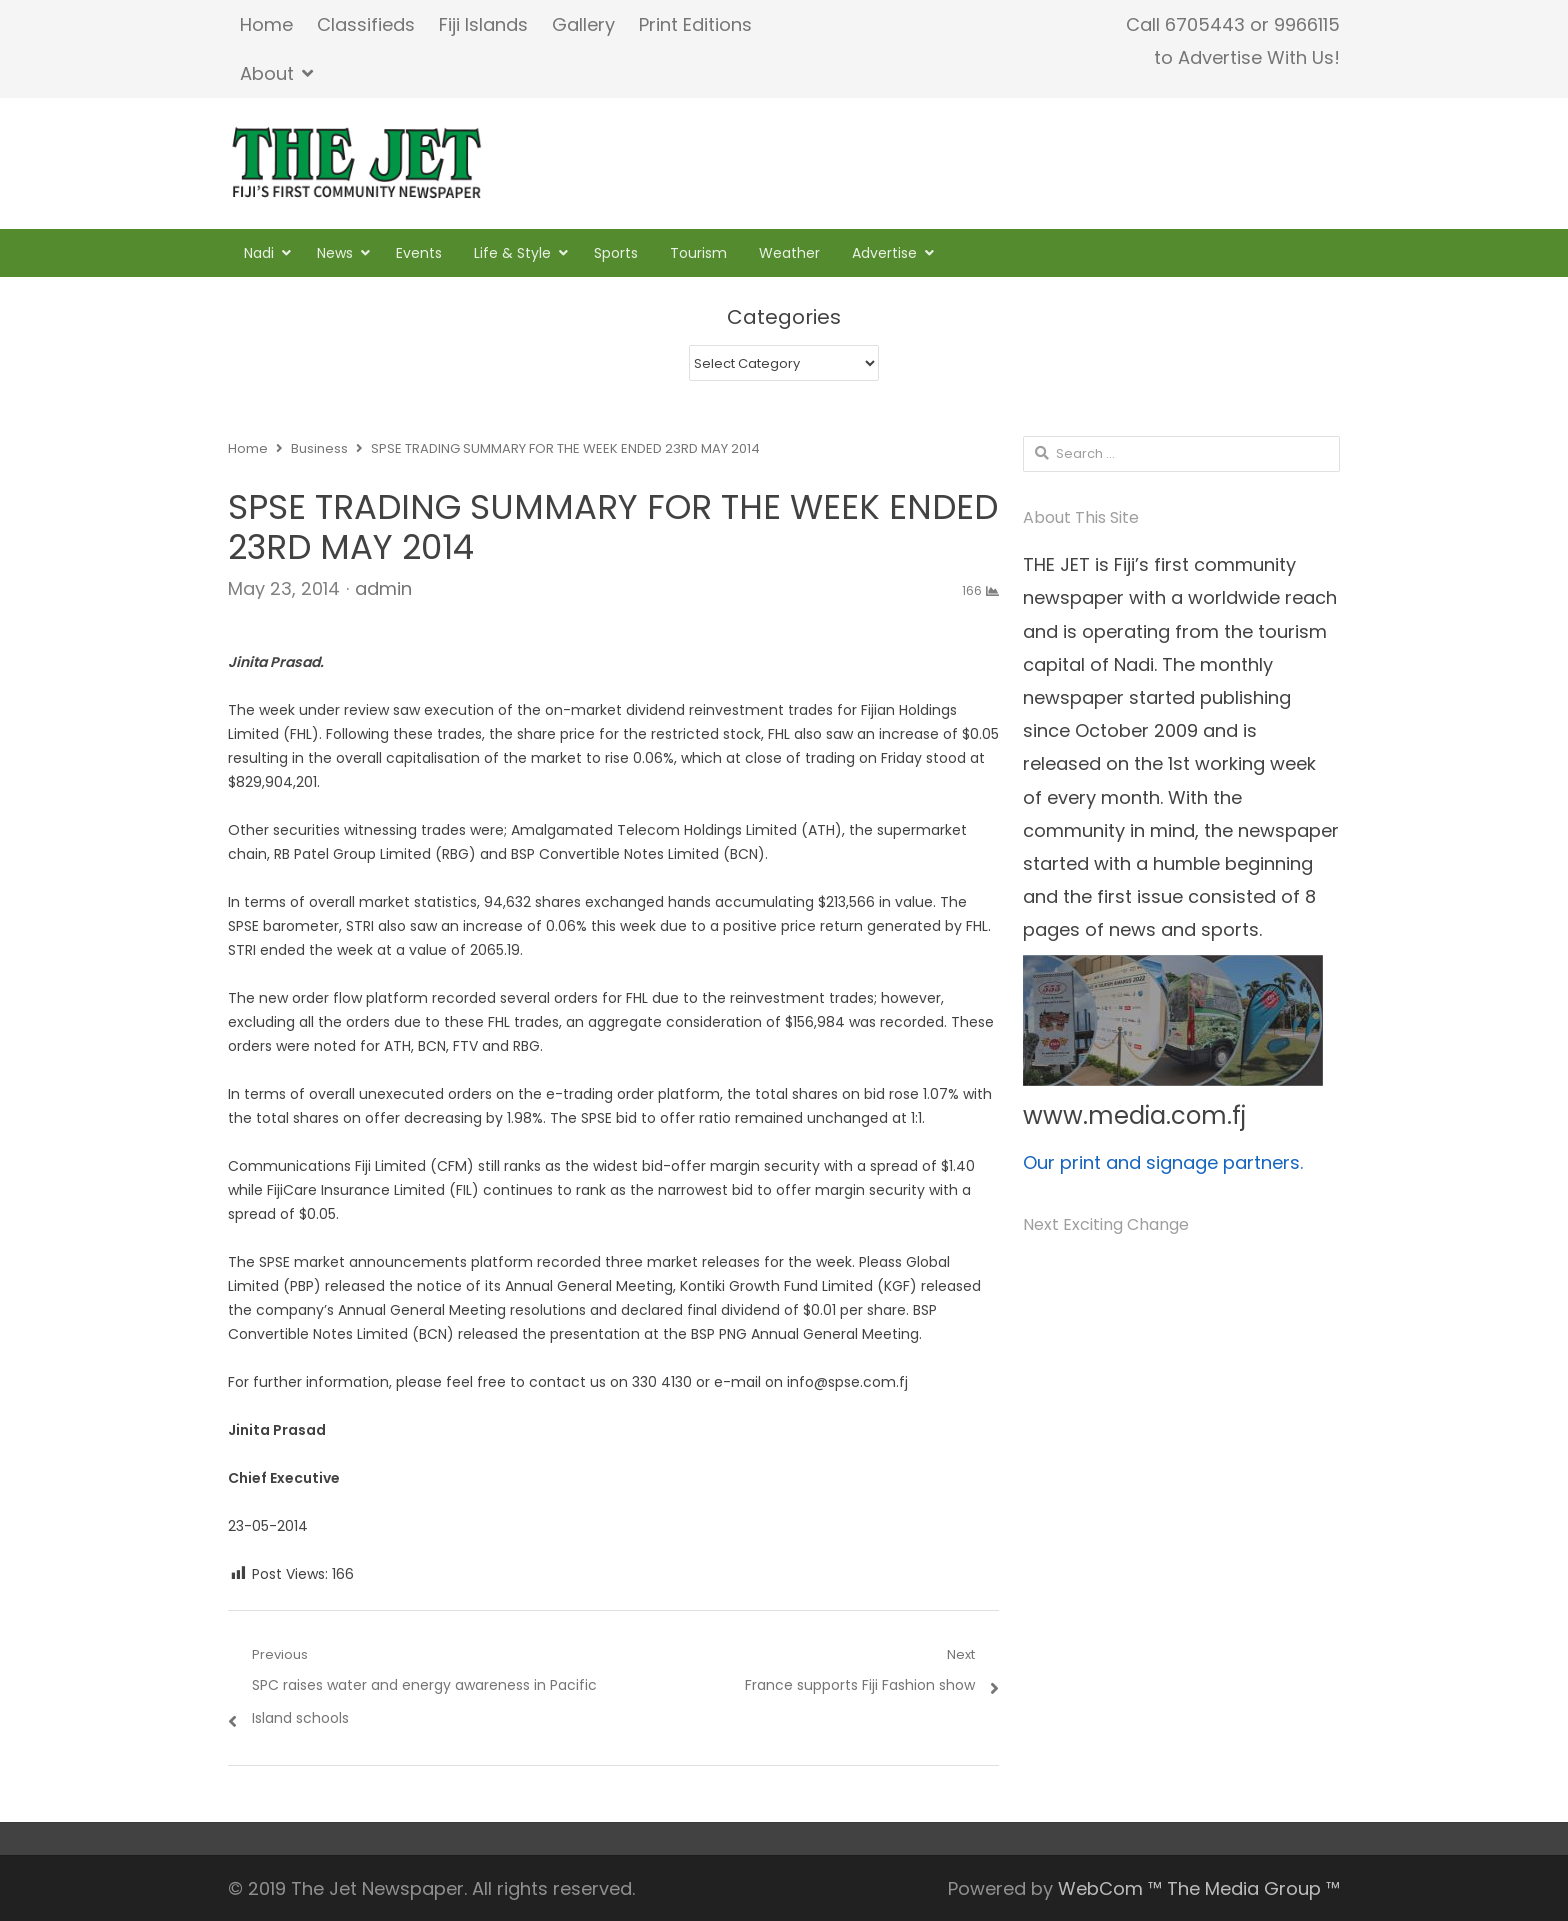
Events (419, 253)
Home (266, 24)
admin (383, 588)
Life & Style (512, 253)
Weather (789, 253)
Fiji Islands (483, 24)
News (335, 253)
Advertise (884, 253)
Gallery (583, 24)
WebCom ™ (1110, 1888)
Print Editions (695, 24)
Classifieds (366, 24)
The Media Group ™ (1253, 1888)
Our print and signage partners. (1163, 1162)
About (267, 73)
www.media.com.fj (1134, 1115)
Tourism (698, 253)
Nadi (259, 253)
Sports (616, 253)
